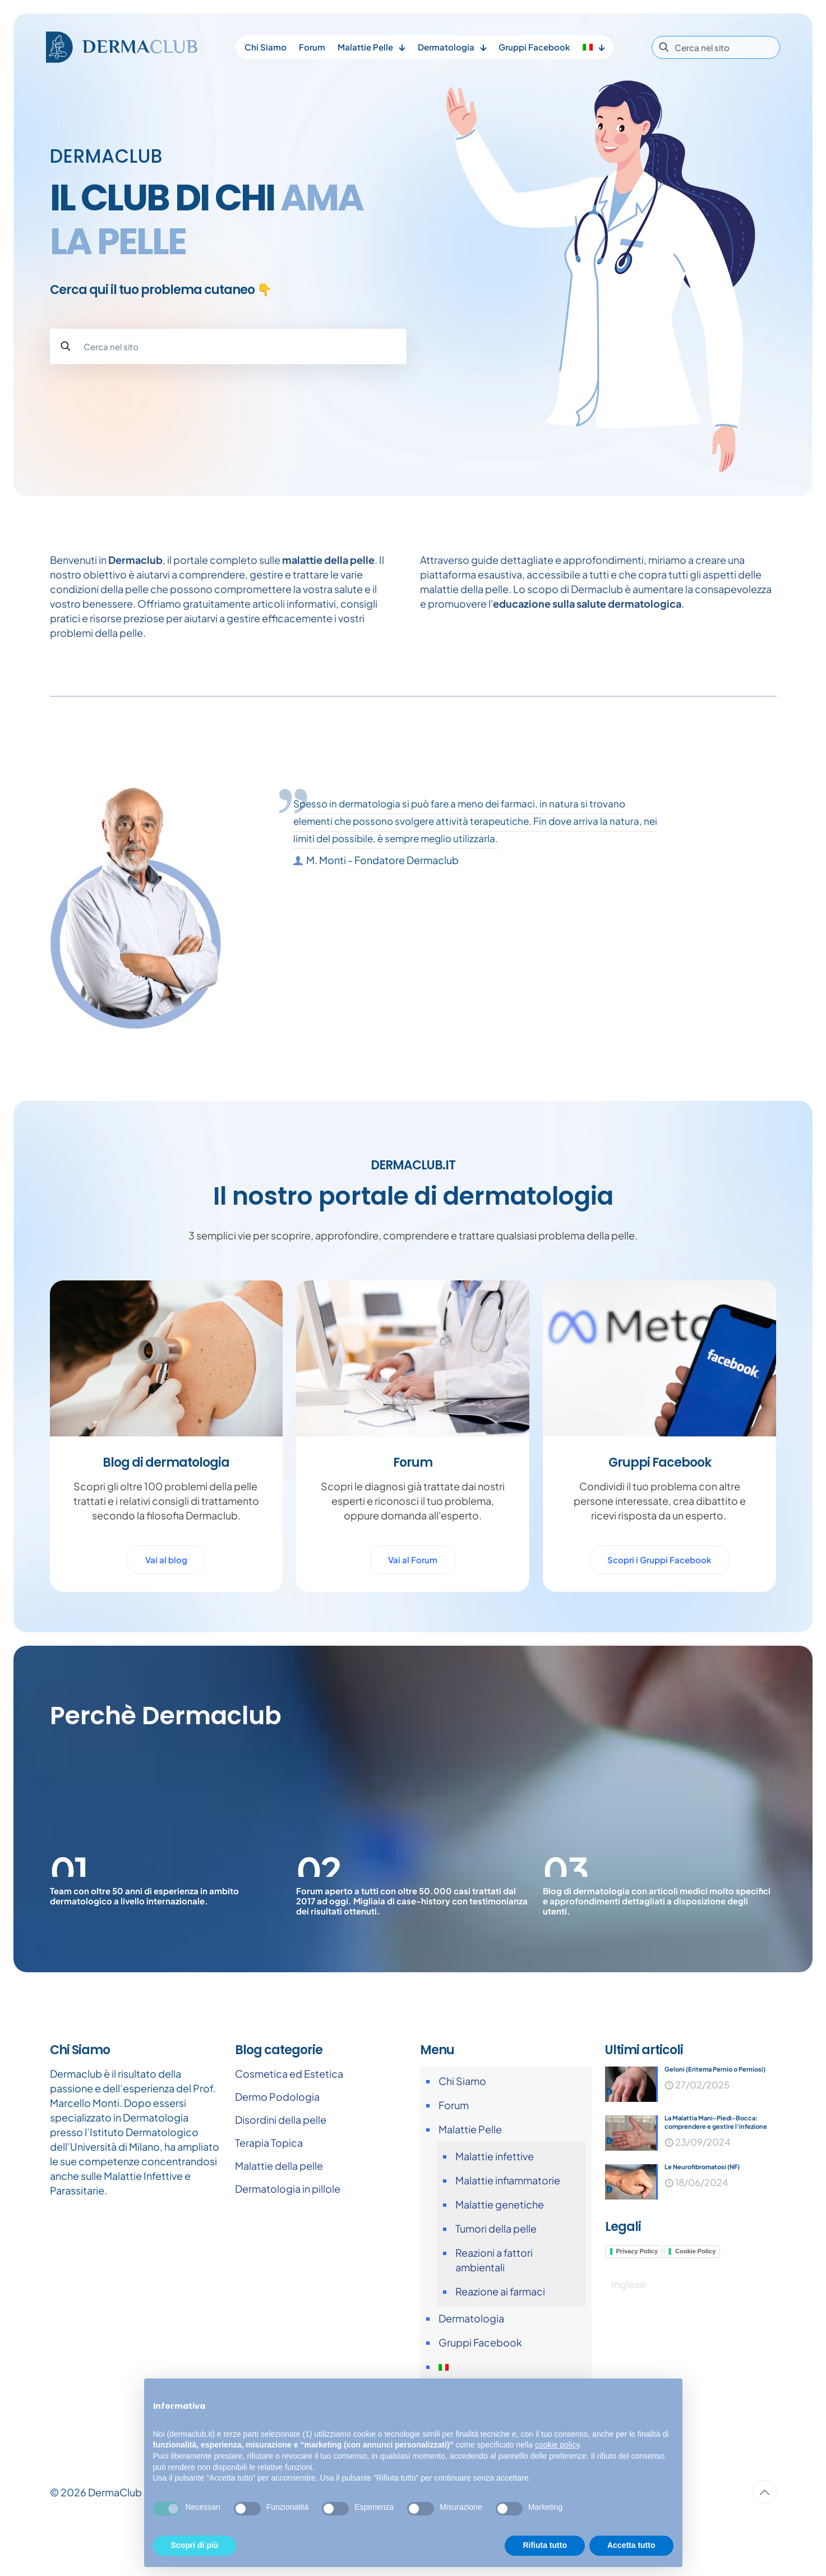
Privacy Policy (637, 2312)
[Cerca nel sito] (716, 47)
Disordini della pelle (280, 2176)
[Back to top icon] (765, 2549)
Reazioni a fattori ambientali (494, 2317)
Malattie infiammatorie (507, 2237)
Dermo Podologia (277, 2153)
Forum (454, 2162)
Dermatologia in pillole (287, 2245)
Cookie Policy (695, 2312)
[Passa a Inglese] (629, 2345)
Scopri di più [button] (195, 2545)
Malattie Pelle (470, 2186)
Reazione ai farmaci (500, 2348)
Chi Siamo (462, 2138)
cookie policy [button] (557, 2444)
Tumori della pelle (496, 2285)
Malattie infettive (494, 2213)
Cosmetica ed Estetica (289, 2130)
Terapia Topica (269, 2199)
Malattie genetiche (499, 2261)
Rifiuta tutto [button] (545, 2545)
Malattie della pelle (279, 2222)
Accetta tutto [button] (631, 2545)
